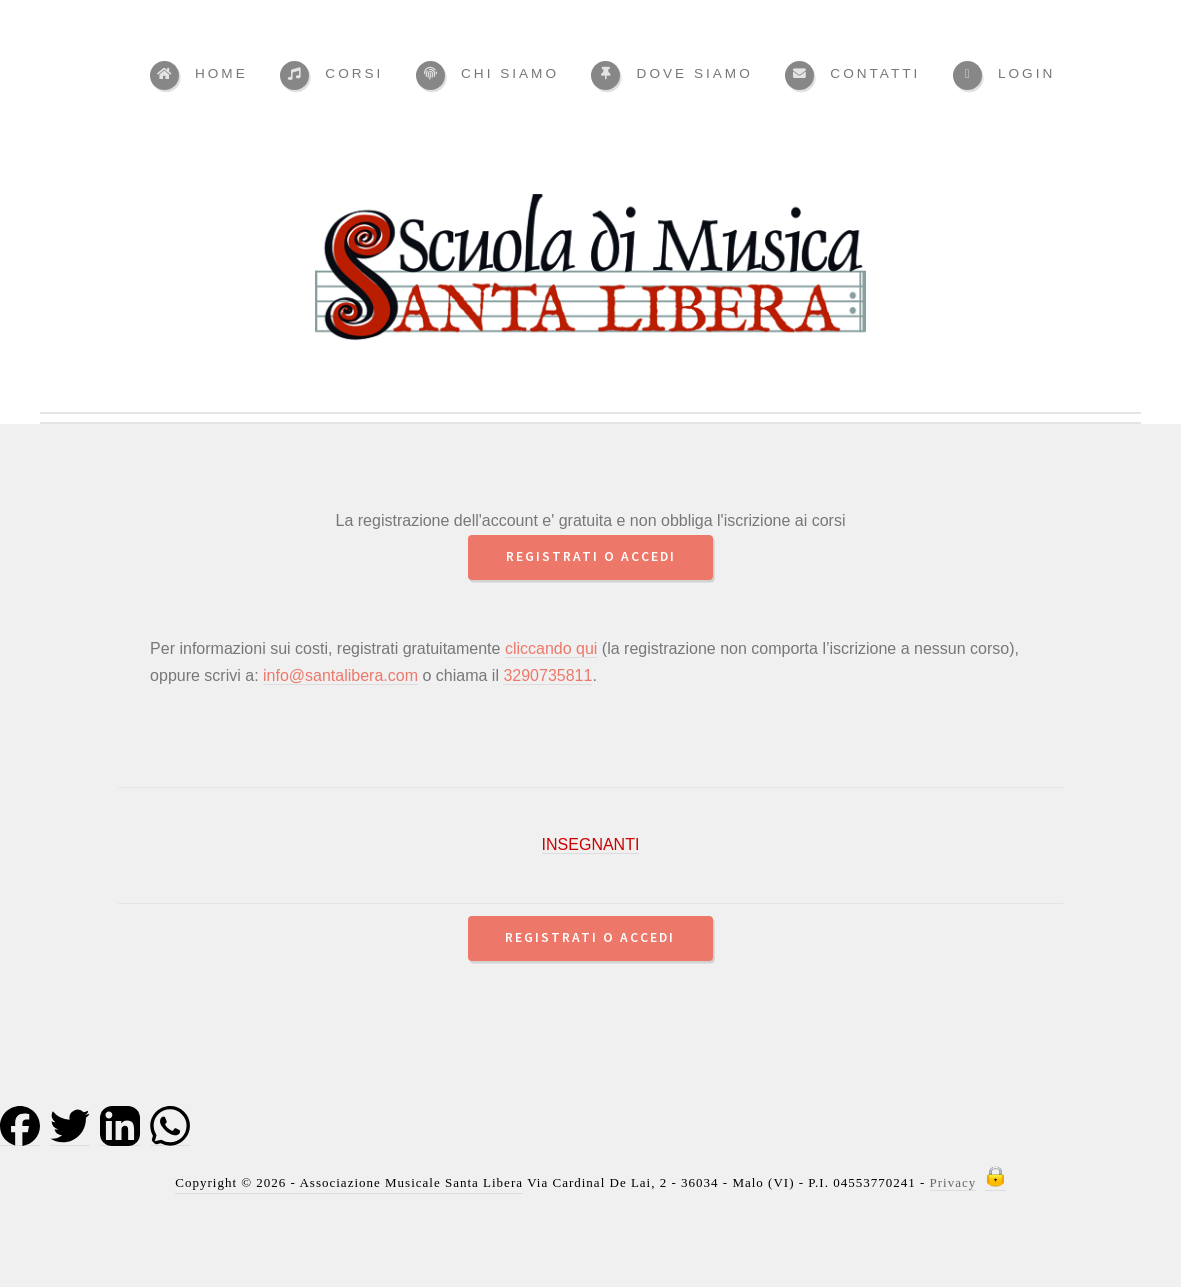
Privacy (953, 1182)
